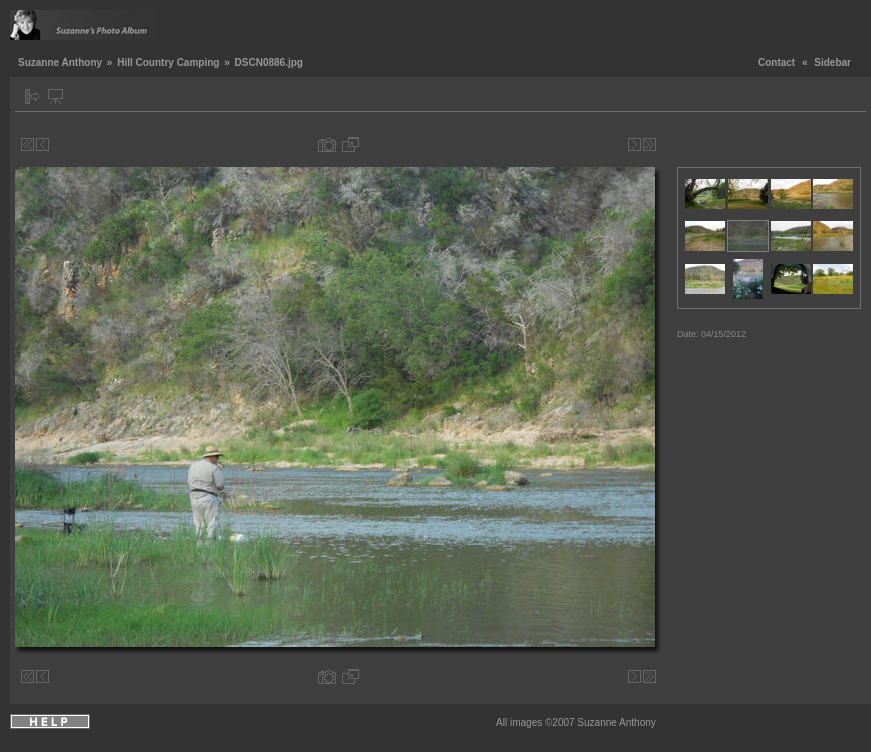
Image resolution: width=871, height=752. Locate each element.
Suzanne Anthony (60, 62)
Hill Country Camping (168, 62)
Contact (776, 62)
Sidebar (832, 62)
